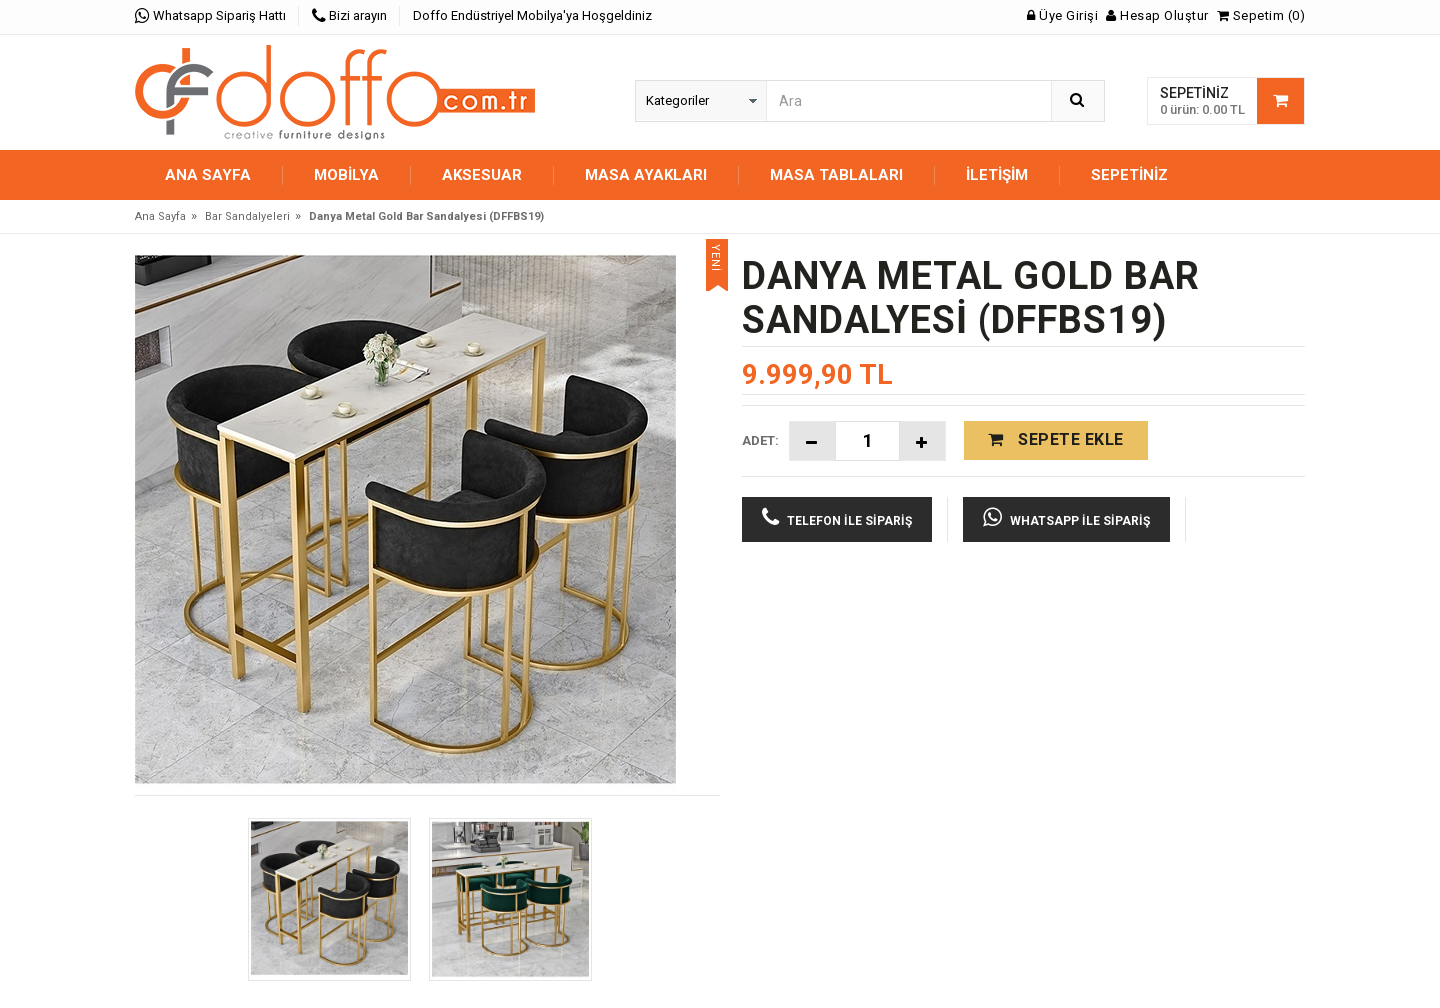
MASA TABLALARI (836, 175)
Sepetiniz (1129, 175)
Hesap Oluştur (1157, 15)
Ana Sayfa (208, 175)
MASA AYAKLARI (646, 175)
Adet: (760, 440)
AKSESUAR (482, 175)
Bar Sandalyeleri (247, 216)
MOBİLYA (346, 175)
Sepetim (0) (1261, 15)
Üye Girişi (1062, 15)
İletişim (997, 175)
